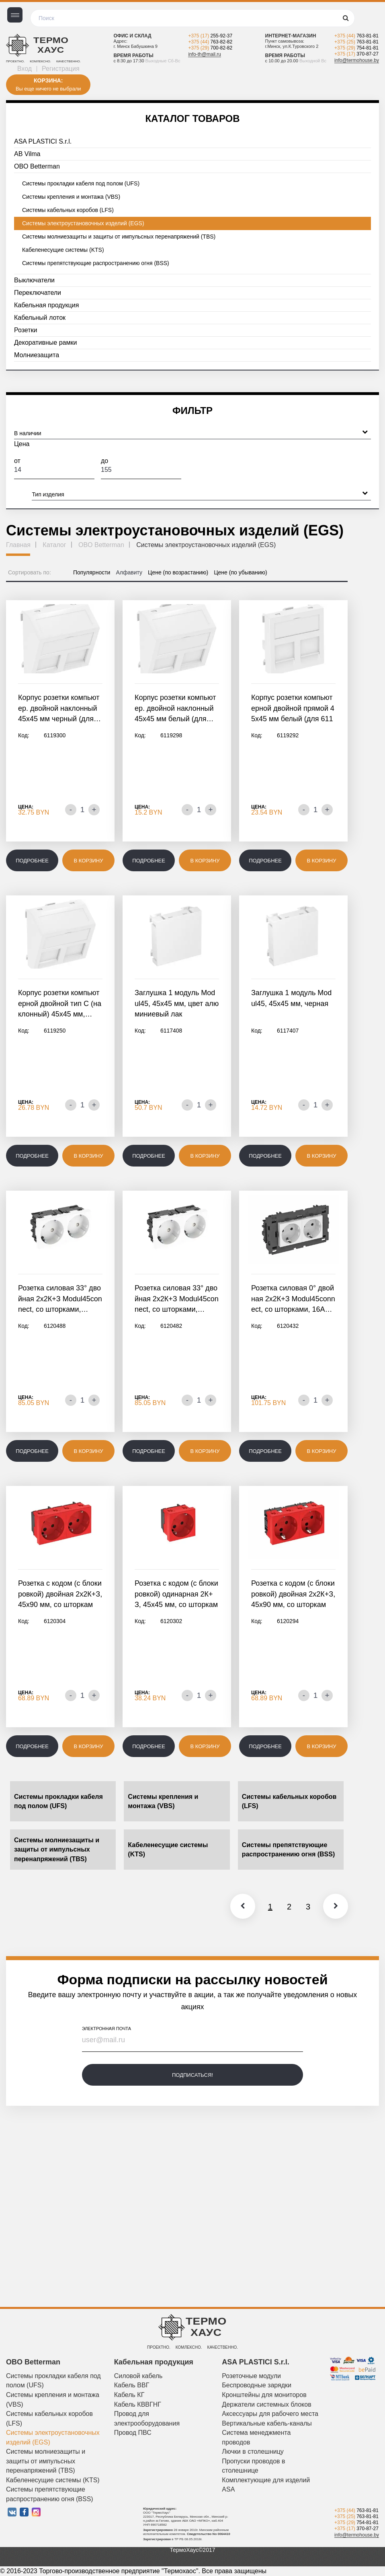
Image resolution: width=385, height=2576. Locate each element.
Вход (24, 68)
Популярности (91, 572)
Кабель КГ (129, 2394)
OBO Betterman (37, 166)
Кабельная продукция (46, 305)
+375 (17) (210, 36)
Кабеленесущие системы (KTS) (63, 250)
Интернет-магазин (290, 36)
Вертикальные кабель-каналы (266, 2423)
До (141, 468)
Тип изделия (200, 493)
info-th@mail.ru (204, 54)
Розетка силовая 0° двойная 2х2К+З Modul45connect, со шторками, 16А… (293, 1298)
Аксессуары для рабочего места (270, 2413)
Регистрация (61, 68)
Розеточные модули (251, 2375)
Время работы (133, 55)
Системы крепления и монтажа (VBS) (71, 196)
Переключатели (37, 292)
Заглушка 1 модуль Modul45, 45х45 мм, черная (291, 998)
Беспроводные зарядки (256, 2385)
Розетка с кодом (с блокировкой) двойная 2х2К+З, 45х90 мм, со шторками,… (60, 1594)
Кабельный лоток (40, 317)
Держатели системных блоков (266, 2404)
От (54, 468)
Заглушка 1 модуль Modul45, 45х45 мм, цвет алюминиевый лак (177, 1003)
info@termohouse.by (356, 60)
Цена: (25, 807)
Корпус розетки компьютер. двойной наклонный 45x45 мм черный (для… (59, 708)
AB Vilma (27, 153)
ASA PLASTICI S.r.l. (43, 141)
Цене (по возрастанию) (178, 572)
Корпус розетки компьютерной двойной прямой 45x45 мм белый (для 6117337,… (292, 708)
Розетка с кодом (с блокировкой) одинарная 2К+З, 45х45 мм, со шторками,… (176, 1594)
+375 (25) (356, 42)
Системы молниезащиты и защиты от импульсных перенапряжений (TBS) (118, 236)
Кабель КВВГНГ (137, 2404)
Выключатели (34, 280)
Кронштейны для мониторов (264, 2394)
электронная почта (106, 2028)
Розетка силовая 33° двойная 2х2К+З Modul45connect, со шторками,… (60, 1298)
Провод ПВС (133, 2432)
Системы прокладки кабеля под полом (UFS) (80, 183)
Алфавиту (129, 572)
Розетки (25, 330)
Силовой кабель (138, 2375)
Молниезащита (36, 355)
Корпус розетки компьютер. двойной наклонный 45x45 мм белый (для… (175, 708)
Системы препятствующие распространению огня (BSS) (95, 263)
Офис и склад (132, 36)
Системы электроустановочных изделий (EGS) (83, 223)
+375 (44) (210, 42)
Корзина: (48, 80)
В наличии (191, 432)
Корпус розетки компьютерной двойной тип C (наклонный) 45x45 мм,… (59, 1003)
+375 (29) (210, 48)
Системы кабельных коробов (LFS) (68, 210)
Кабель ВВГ (131, 2385)
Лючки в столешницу (253, 2451)
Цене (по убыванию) (240, 572)
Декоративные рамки (45, 342)
